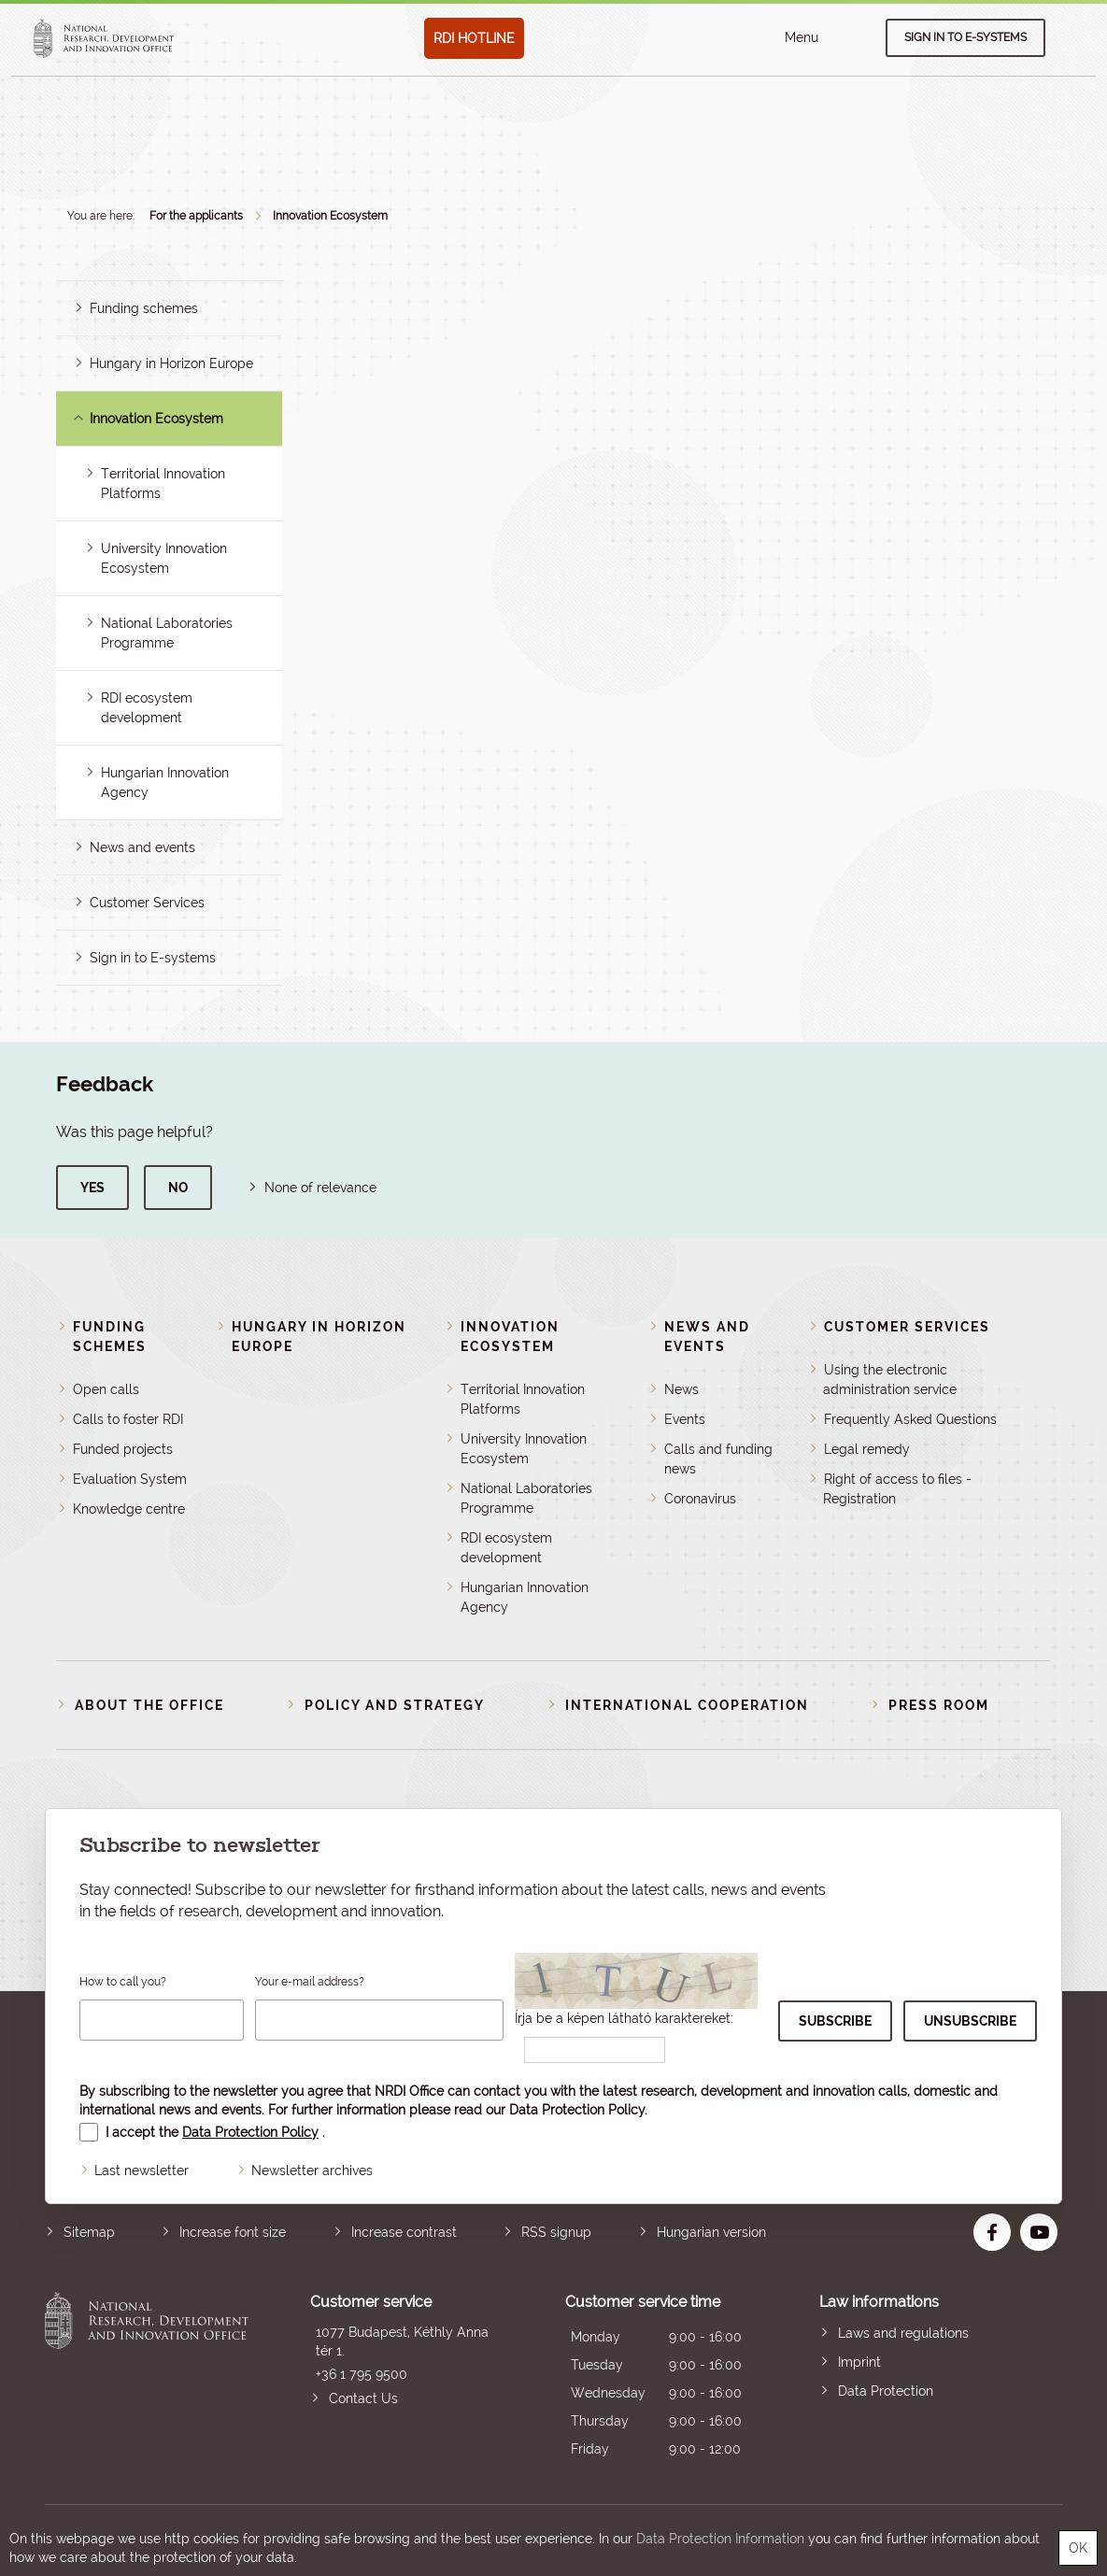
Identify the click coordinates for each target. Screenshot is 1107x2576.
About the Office (149, 1705)
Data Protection (885, 2391)
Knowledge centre (129, 1508)
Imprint (859, 2362)
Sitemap (89, 2232)
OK (1078, 2547)
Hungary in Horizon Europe (171, 363)
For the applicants (196, 215)
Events (684, 1419)
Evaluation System (130, 1479)
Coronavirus (700, 1498)
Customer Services (147, 902)
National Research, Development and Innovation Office (146, 2377)
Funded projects (123, 1449)
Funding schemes (144, 308)
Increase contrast (404, 2232)
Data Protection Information (720, 2538)
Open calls (106, 1389)
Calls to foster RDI (128, 1419)
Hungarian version (711, 2232)
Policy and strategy (395, 1705)
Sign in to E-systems (153, 957)
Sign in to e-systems (965, 37)
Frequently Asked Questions (910, 1419)
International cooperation (687, 1705)
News (681, 1389)
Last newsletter (141, 2170)
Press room (938, 1705)
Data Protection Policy (577, 2109)
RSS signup (556, 2232)
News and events (142, 847)
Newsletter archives (312, 2170)
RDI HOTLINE (474, 38)
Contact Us (363, 2398)
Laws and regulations (903, 2333)
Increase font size (232, 2232)
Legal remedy (867, 1449)
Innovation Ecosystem (330, 215)
